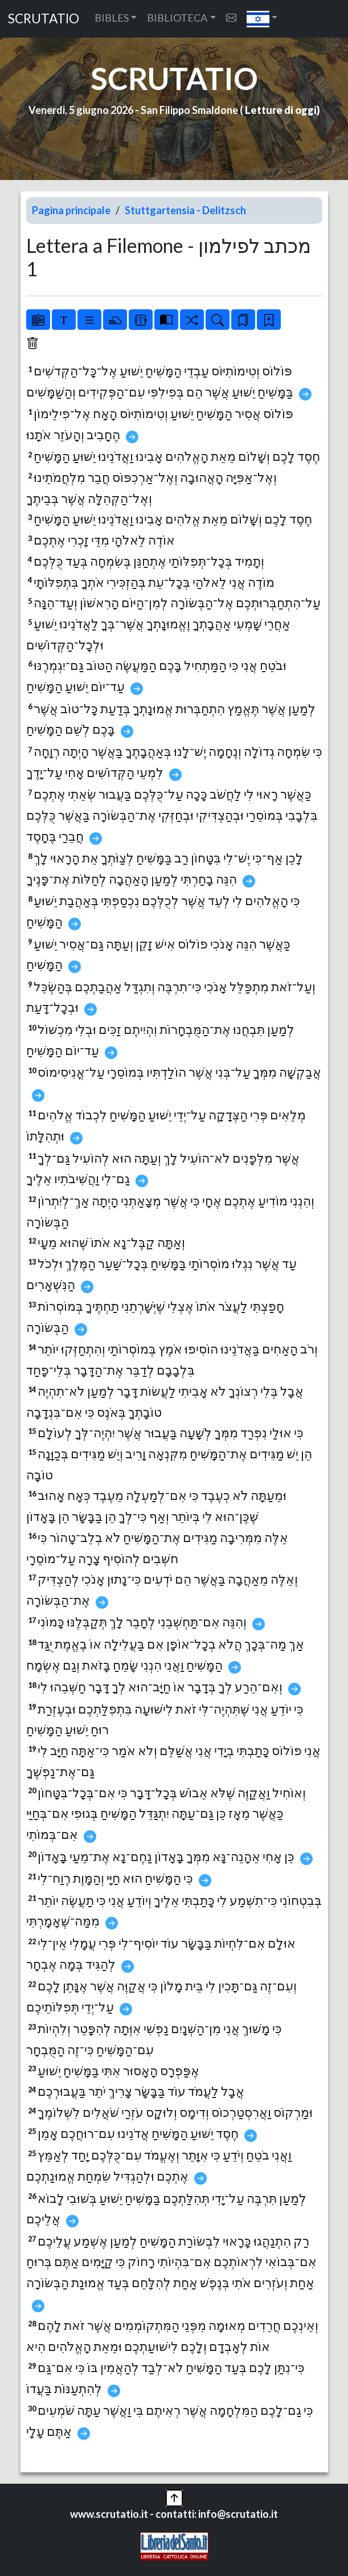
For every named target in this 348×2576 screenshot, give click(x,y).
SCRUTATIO (43, 18)
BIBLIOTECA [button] (177, 17)
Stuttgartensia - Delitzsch (185, 210)
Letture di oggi (281, 110)
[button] (262, 18)
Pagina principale (71, 210)
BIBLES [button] (112, 17)
